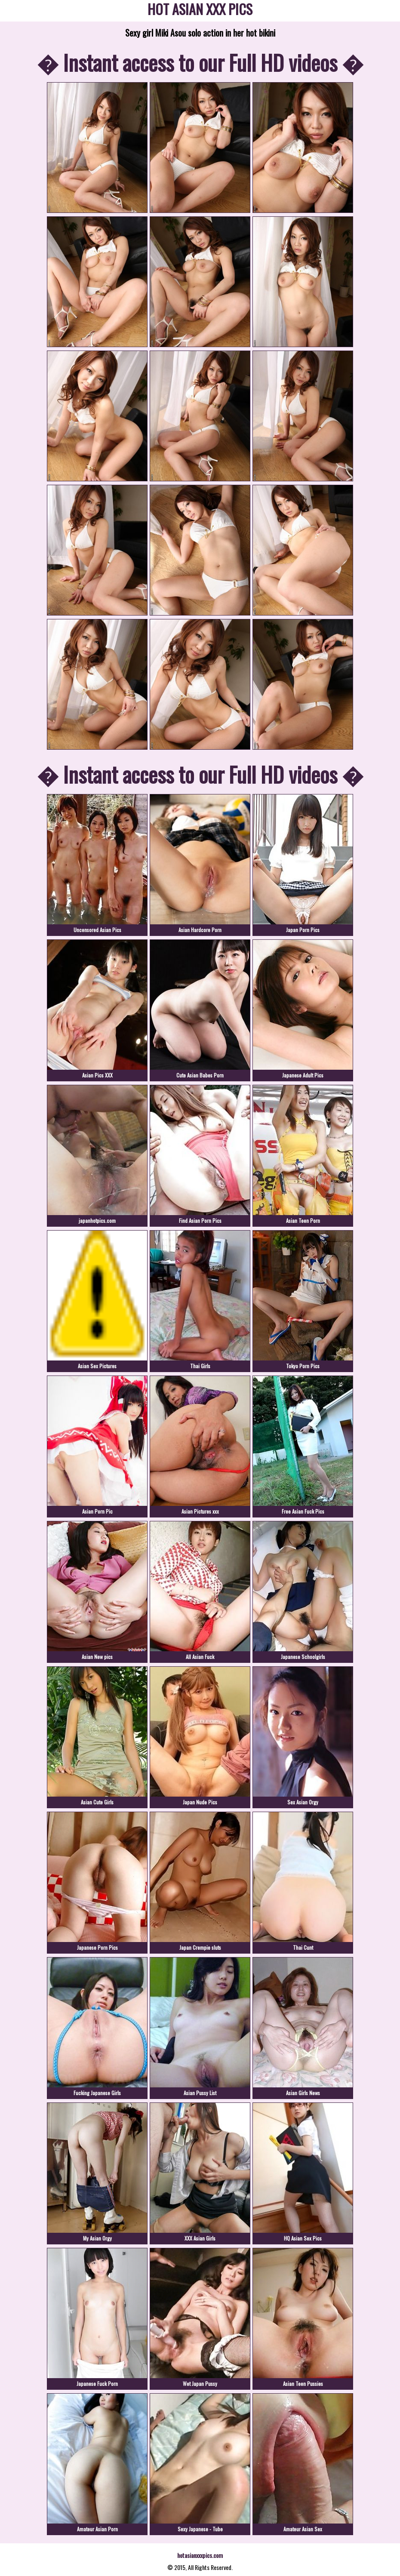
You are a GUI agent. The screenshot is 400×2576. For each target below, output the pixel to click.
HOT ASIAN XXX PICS (200, 10)
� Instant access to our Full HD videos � (200, 62)
